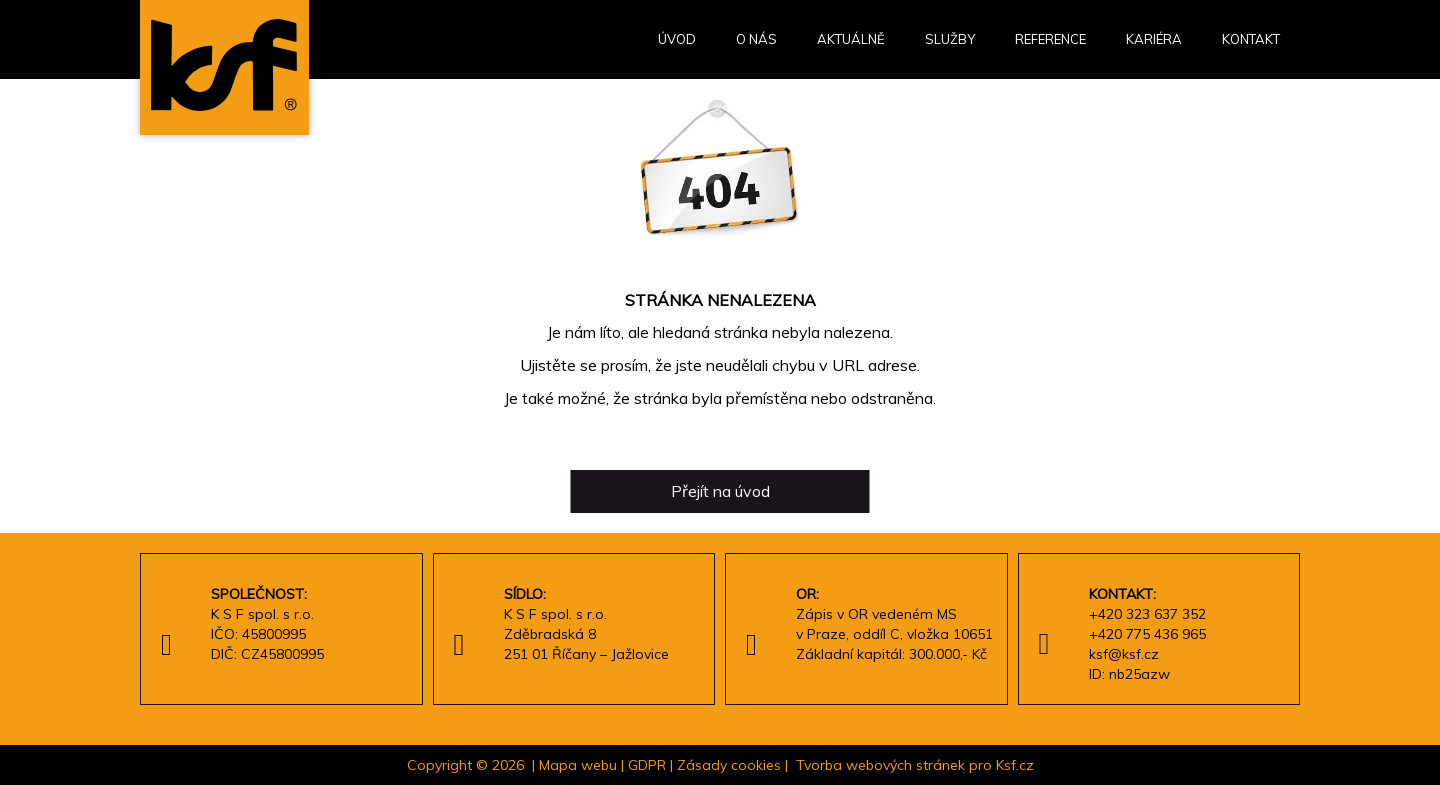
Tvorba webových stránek (880, 765)
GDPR (647, 765)
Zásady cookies (729, 765)
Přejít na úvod (720, 491)
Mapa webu (578, 765)
